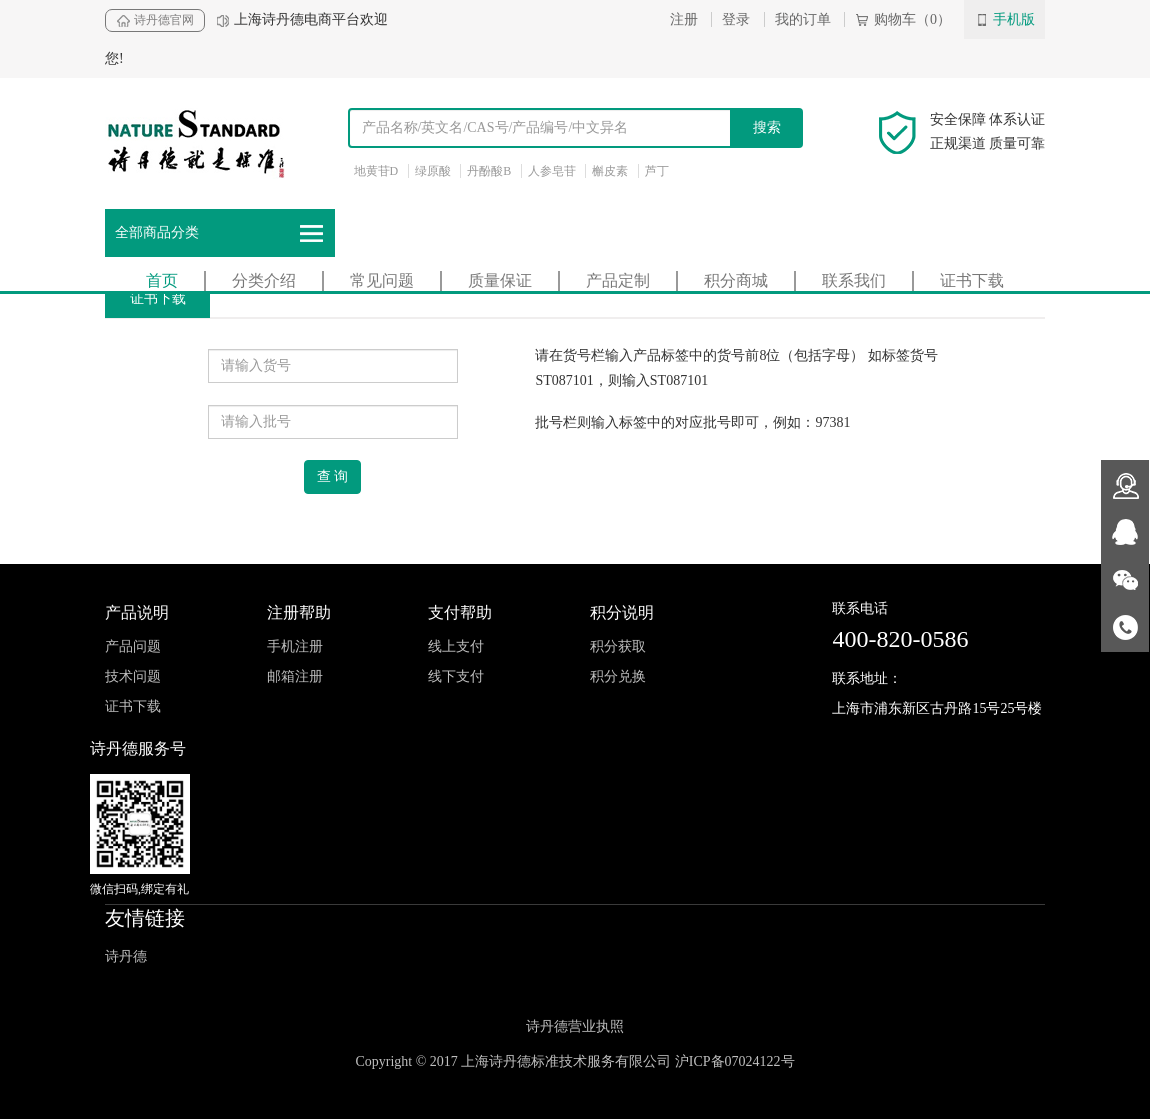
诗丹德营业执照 (575, 1026)
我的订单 (803, 19)
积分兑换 (618, 676)
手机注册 (295, 646)
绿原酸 (433, 171)
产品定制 (618, 280)
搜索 (767, 127)
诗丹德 (126, 956)
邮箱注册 (295, 676)
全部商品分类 (220, 233)
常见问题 (382, 280)
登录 (736, 19)
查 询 (333, 476)
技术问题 (133, 676)
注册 (684, 19)
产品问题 (133, 646)
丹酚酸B (489, 171)
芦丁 (657, 171)
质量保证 (500, 280)
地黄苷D (376, 171)
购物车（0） (903, 19)
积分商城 (736, 280)
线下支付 (456, 676)
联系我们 (854, 280)
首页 (162, 280)
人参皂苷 (552, 171)
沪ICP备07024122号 (735, 1061)
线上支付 (456, 646)
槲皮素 (610, 171)
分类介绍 (264, 280)
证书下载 (972, 280)
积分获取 (618, 646)
